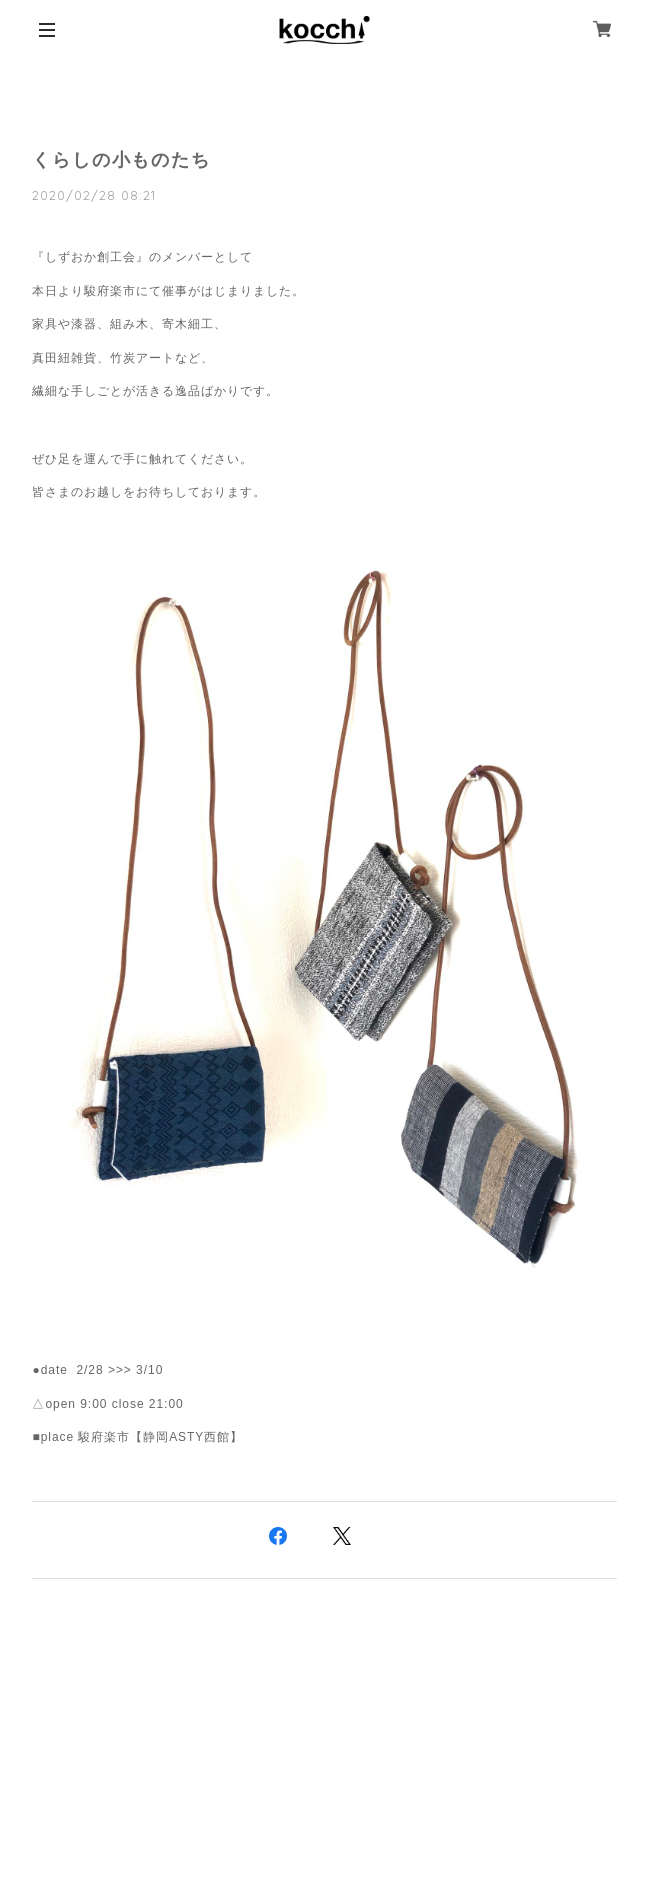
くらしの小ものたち (121, 160)
